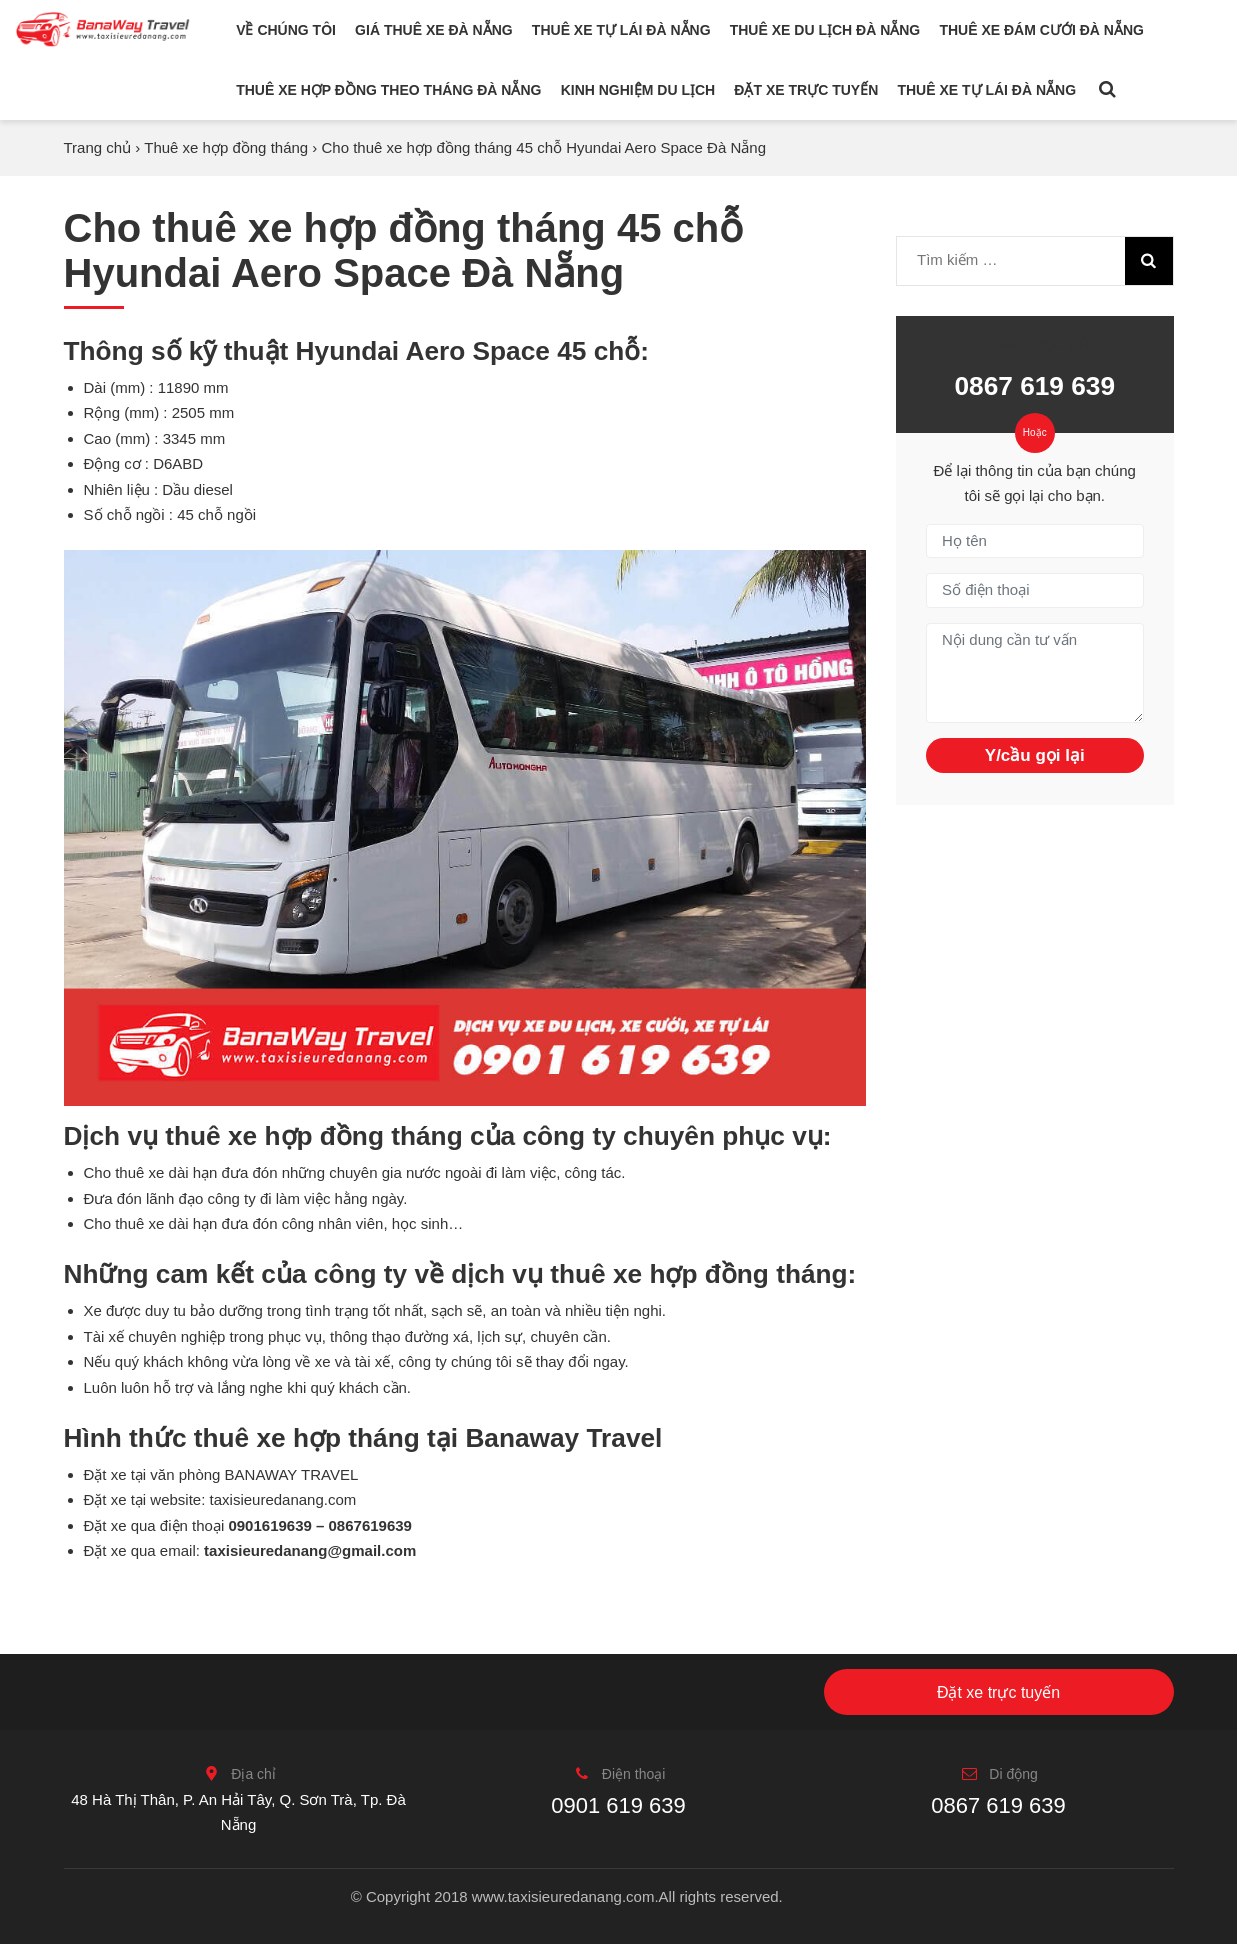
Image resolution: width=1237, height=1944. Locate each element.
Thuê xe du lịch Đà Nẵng (825, 30)
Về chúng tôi (286, 30)
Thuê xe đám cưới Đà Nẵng (1041, 30)
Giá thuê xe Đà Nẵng (434, 30)
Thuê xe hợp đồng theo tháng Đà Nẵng (388, 90)
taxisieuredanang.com (283, 1499)
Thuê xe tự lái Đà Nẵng (621, 30)
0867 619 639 (1034, 386)
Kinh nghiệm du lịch (638, 90)
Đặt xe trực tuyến (806, 90)
